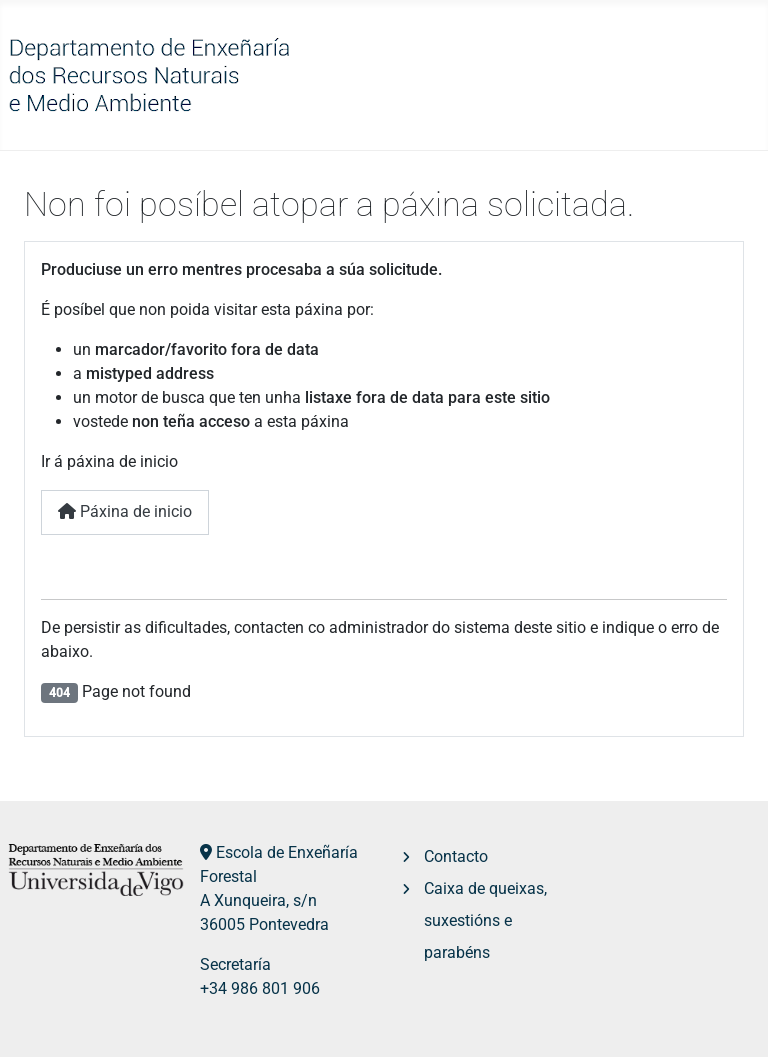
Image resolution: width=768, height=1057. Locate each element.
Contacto (456, 856)
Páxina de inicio (125, 511)
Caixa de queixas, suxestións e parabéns (485, 920)
